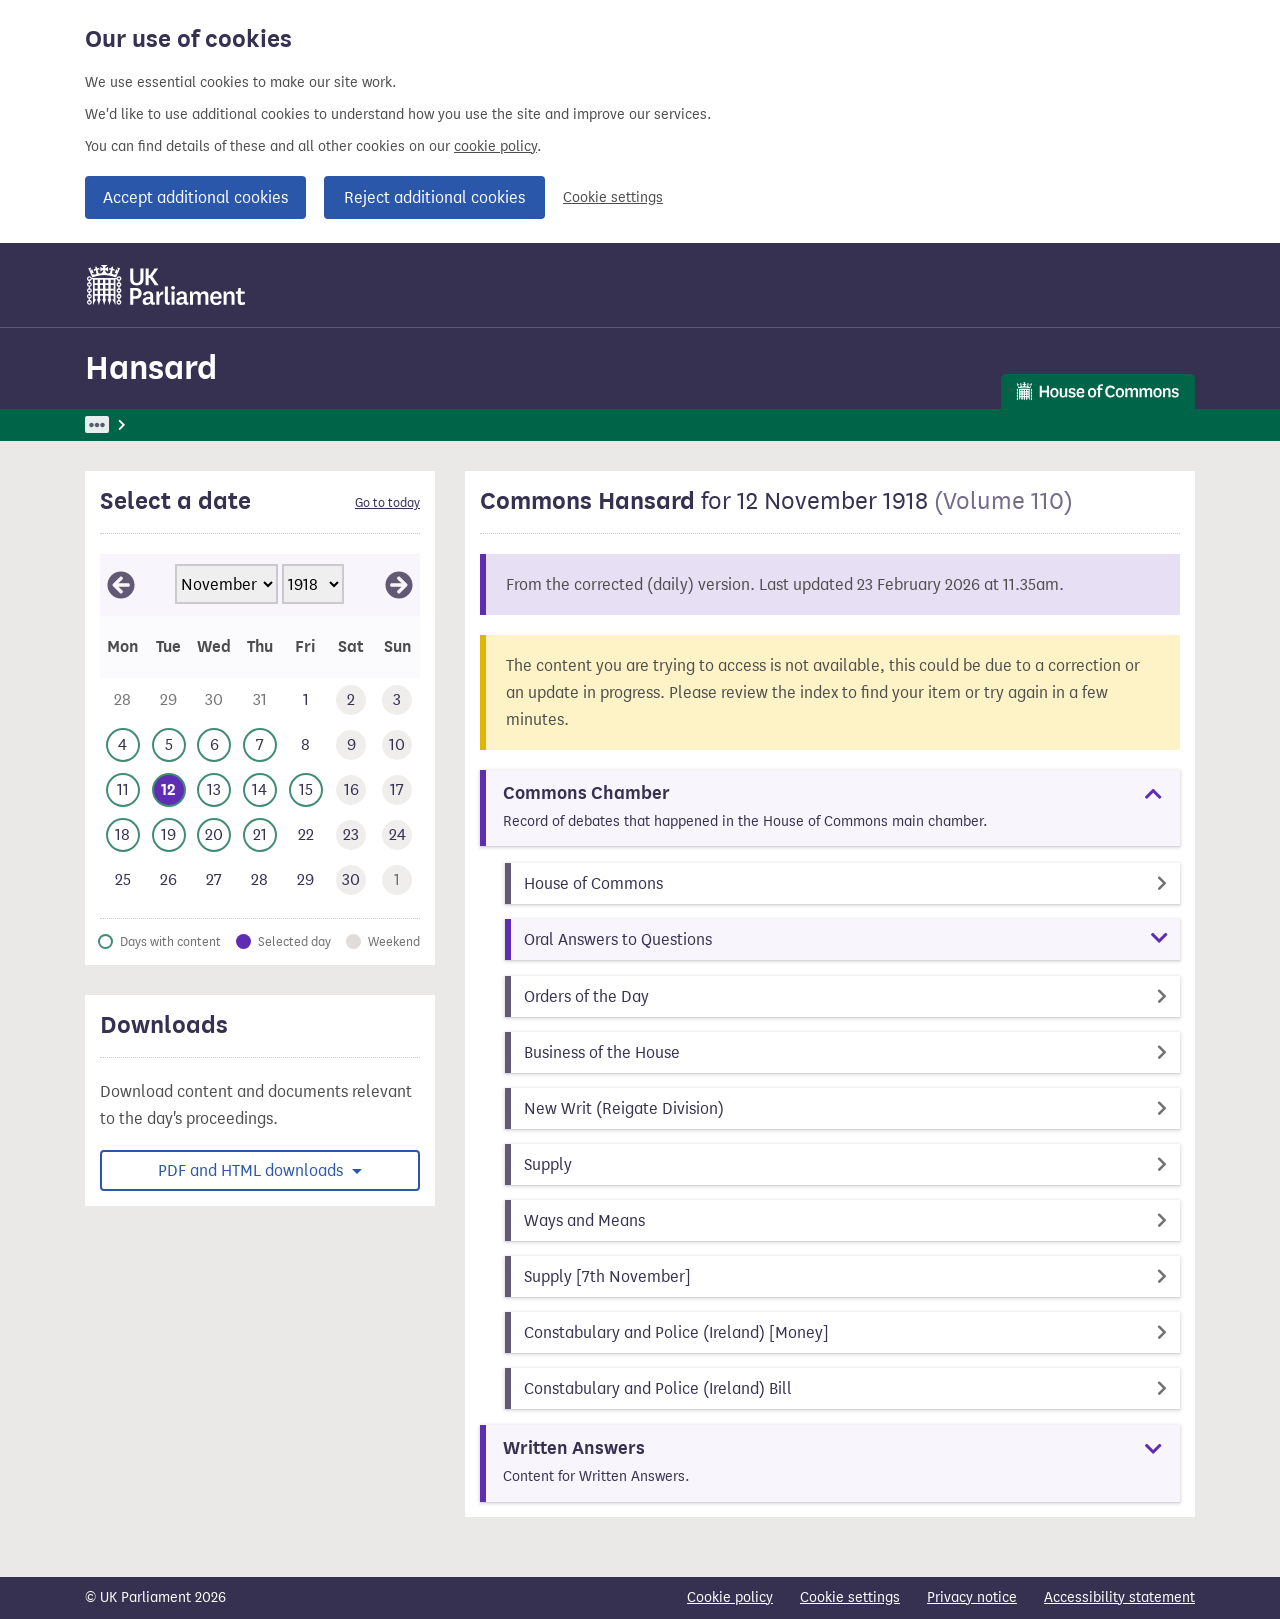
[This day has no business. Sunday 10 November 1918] (397, 745)
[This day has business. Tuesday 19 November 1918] (169, 835)
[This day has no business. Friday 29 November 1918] (306, 880)
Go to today (387, 503)
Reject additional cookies (434, 197)
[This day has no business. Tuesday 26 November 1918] (169, 880)
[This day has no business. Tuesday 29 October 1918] (169, 700)
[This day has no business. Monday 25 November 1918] (123, 880)
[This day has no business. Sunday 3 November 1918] (397, 700)
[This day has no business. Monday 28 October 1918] (123, 700)
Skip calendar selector (99, 553)
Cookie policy (730, 1597)
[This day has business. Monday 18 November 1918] (123, 835)
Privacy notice (972, 1597)
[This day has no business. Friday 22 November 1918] (306, 835)
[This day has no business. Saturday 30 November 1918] (352, 880)
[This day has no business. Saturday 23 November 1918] (352, 835)
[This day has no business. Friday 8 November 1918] (306, 745)
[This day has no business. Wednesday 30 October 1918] (214, 700)
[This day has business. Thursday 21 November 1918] (260, 835)
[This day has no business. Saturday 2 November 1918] (352, 700)
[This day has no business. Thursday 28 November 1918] (260, 880)
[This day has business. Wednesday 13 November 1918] (214, 790)
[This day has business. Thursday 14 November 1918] (260, 790)
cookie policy (495, 146)
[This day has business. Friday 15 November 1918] (306, 790)
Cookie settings (613, 197)
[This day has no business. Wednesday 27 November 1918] (214, 880)
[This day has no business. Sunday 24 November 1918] (397, 835)
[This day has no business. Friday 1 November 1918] (306, 700)
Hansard (151, 367)
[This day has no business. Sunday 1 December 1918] (397, 880)
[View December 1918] (399, 585)
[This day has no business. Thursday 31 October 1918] (260, 700)
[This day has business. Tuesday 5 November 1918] (169, 745)
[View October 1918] (121, 585)
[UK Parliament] (166, 285)
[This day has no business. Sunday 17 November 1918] (397, 790)
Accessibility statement (1119, 1597)
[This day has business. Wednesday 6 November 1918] (214, 745)
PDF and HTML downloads (252, 1170)
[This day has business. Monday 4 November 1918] (123, 745)
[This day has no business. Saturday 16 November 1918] (352, 790)
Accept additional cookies (195, 197)
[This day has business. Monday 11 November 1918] (123, 790)
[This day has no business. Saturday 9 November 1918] (352, 745)
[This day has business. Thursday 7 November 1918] (260, 745)
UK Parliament (130, 424)
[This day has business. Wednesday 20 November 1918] (214, 835)
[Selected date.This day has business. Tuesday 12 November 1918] (169, 790)
